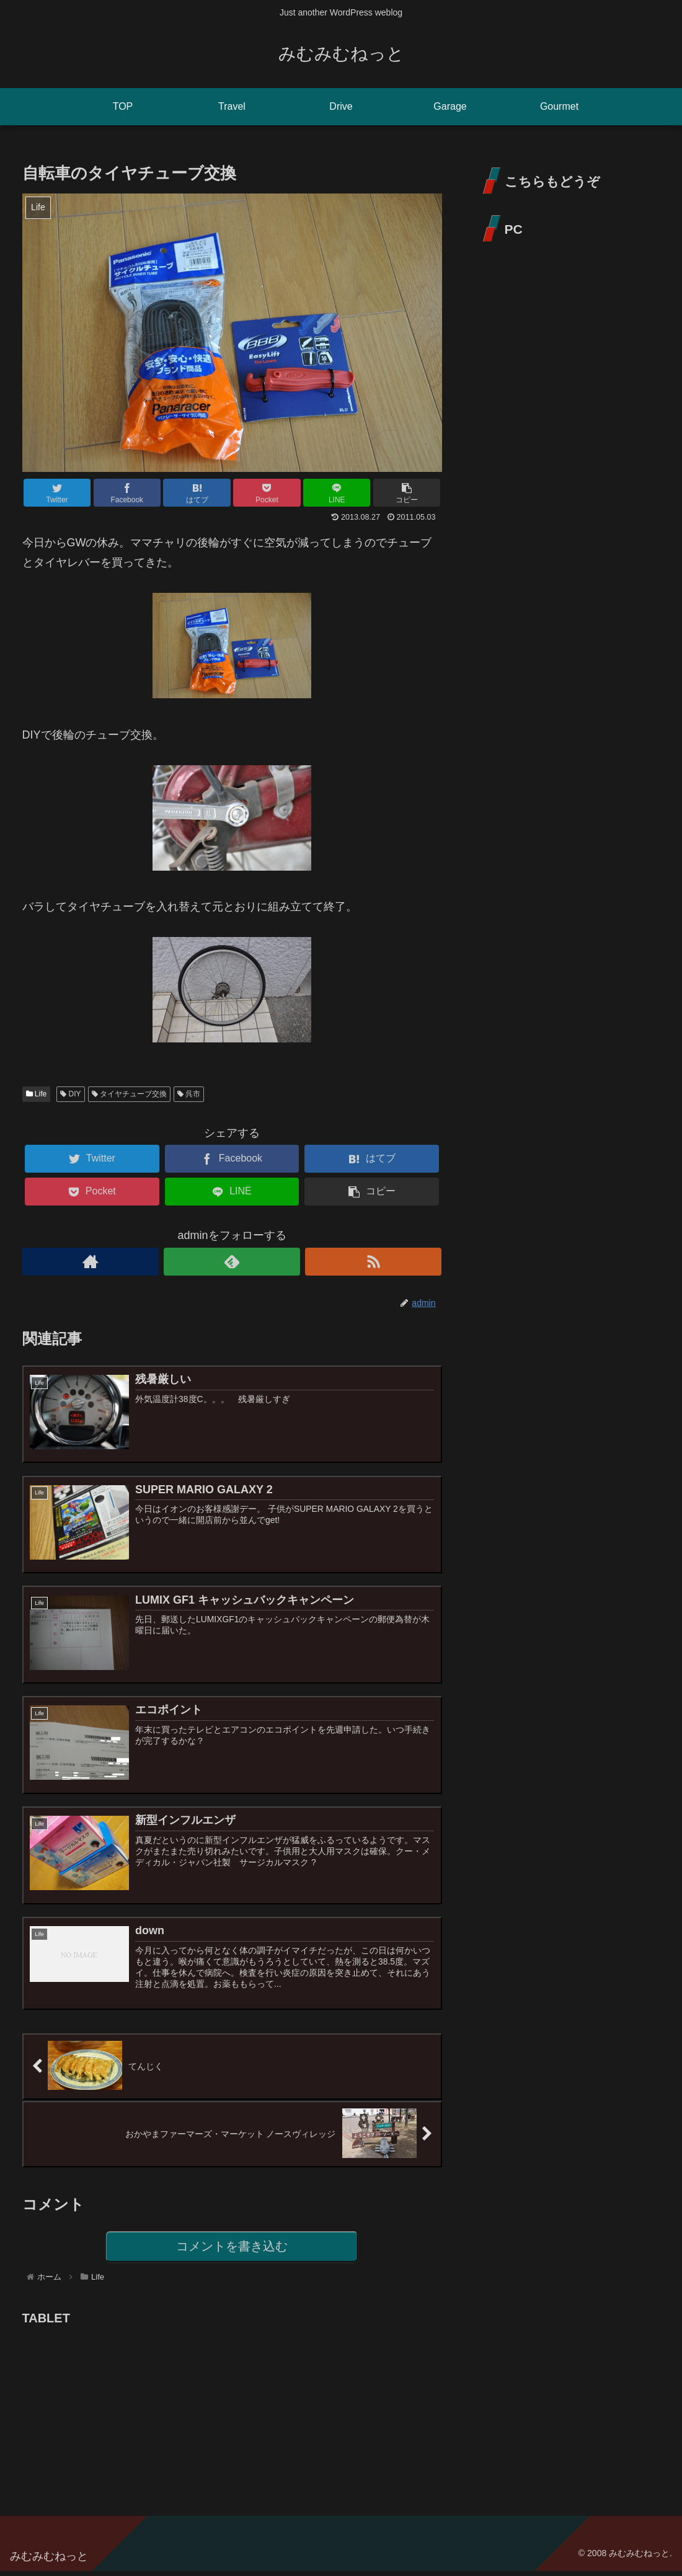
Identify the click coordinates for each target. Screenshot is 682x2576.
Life (36, 1094)
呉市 (188, 1094)
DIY (70, 1094)
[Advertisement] (115, 2411)
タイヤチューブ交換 (129, 1094)
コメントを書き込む (232, 2250)
